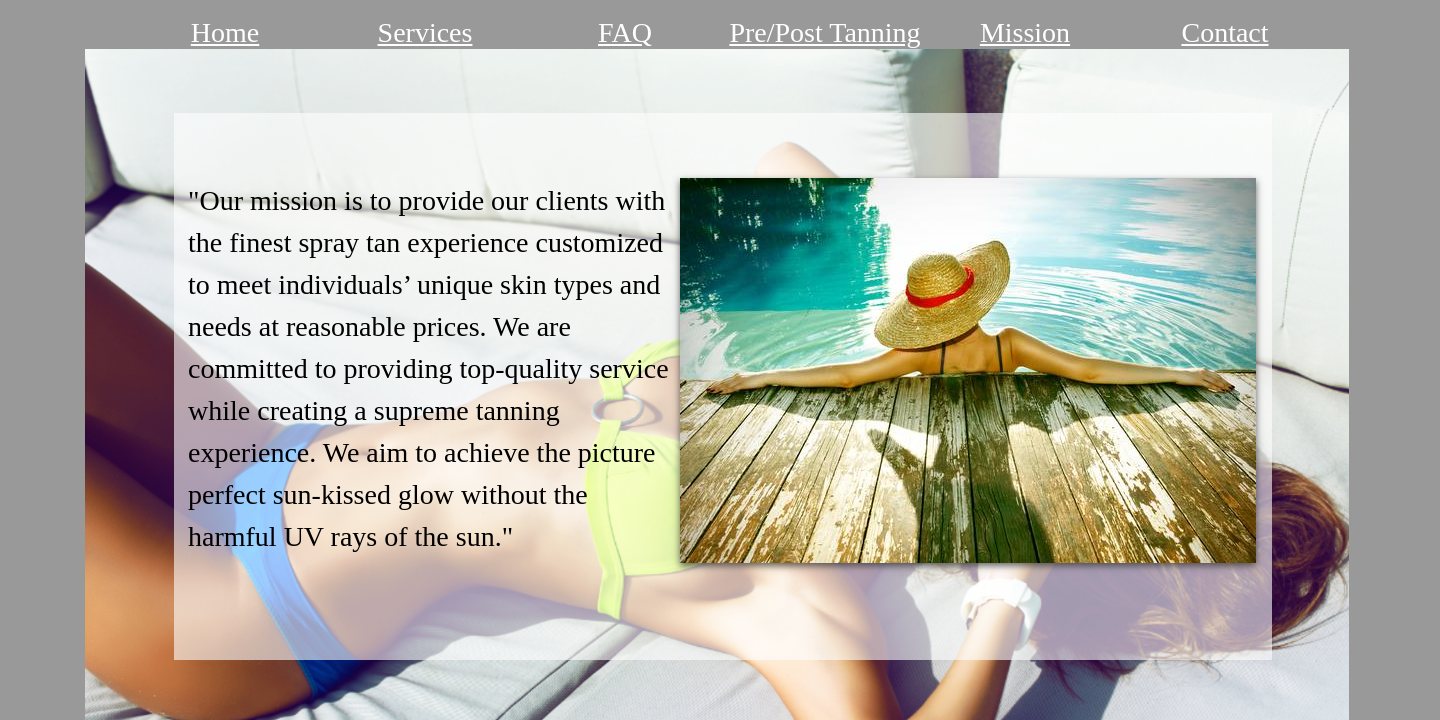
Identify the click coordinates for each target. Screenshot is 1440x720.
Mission (1025, 32)
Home (225, 32)
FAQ (625, 32)
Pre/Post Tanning (824, 32)
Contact (1224, 32)
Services (425, 32)
